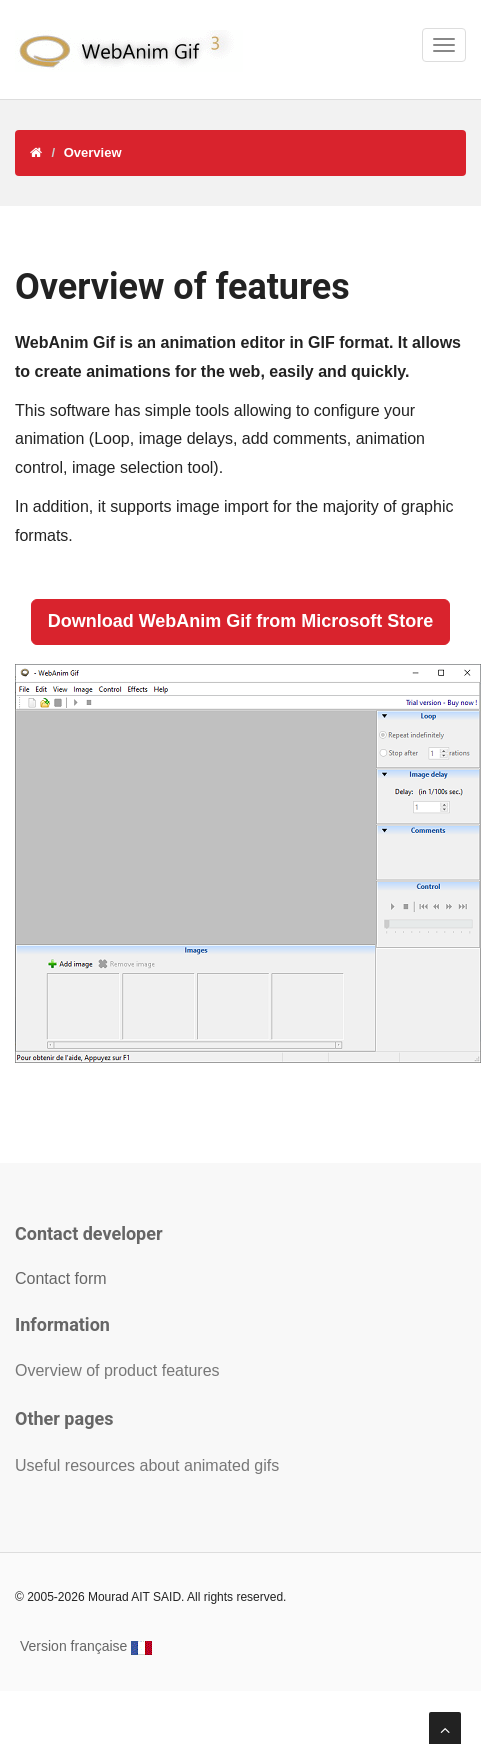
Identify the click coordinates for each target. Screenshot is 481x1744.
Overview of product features (117, 1370)
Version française (86, 1646)
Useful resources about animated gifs (147, 1465)
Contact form (61, 1278)
